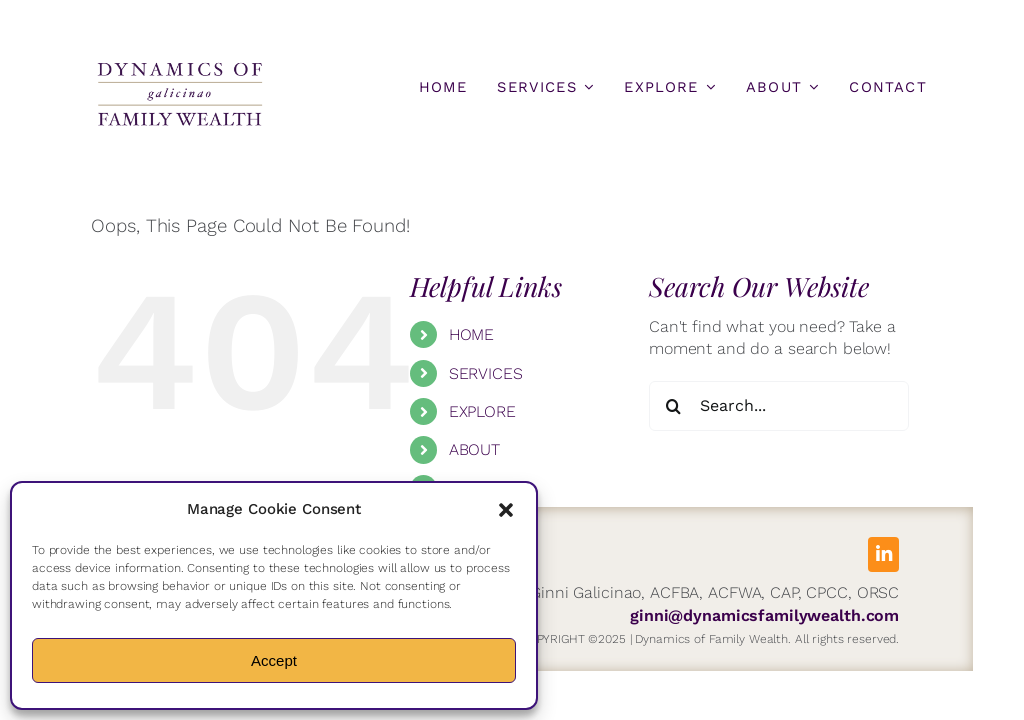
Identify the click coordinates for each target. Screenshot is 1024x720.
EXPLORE (482, 411)
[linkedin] (883, 554)
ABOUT (474, 449)
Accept (274, 660)
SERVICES (486, 373)
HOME (471, 334)
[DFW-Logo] (180, 67)
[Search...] (779, 406)
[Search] (674, 406)
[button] (506, 510)
